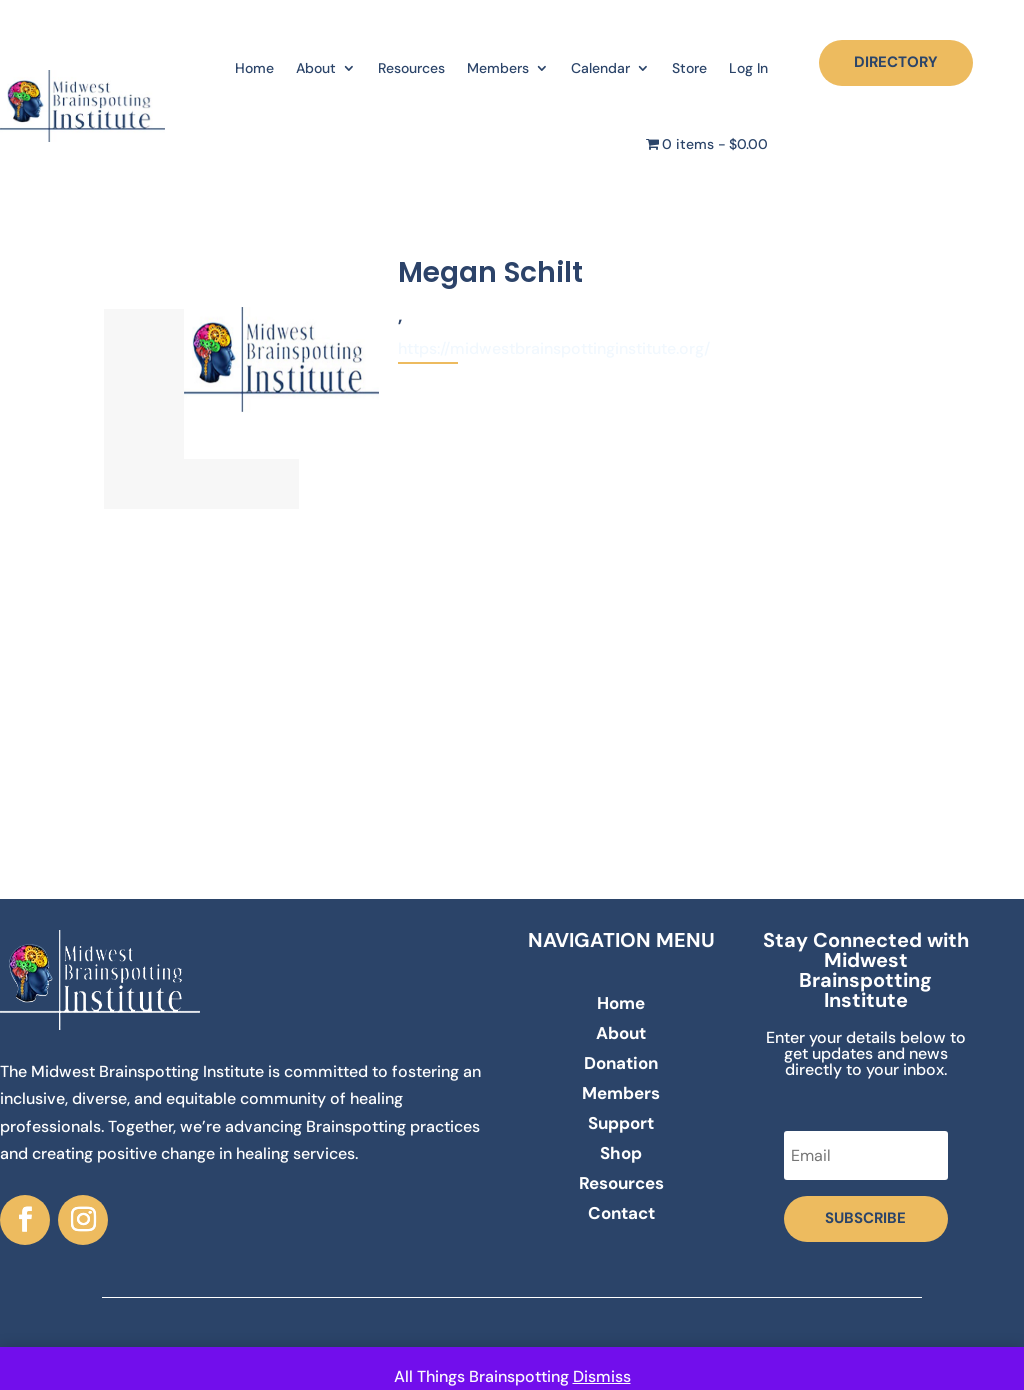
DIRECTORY (896, 62)
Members (498, 68)
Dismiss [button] (602, 1376)
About (316, 68)
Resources (411, 68)
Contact (621, 1215)
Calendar (600, 68)
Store (689, 68)
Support (621, 1125)
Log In (748, 68)
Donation (621, 1065)
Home (254, 68)
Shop (621, 1155)
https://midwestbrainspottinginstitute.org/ (554, 348)
